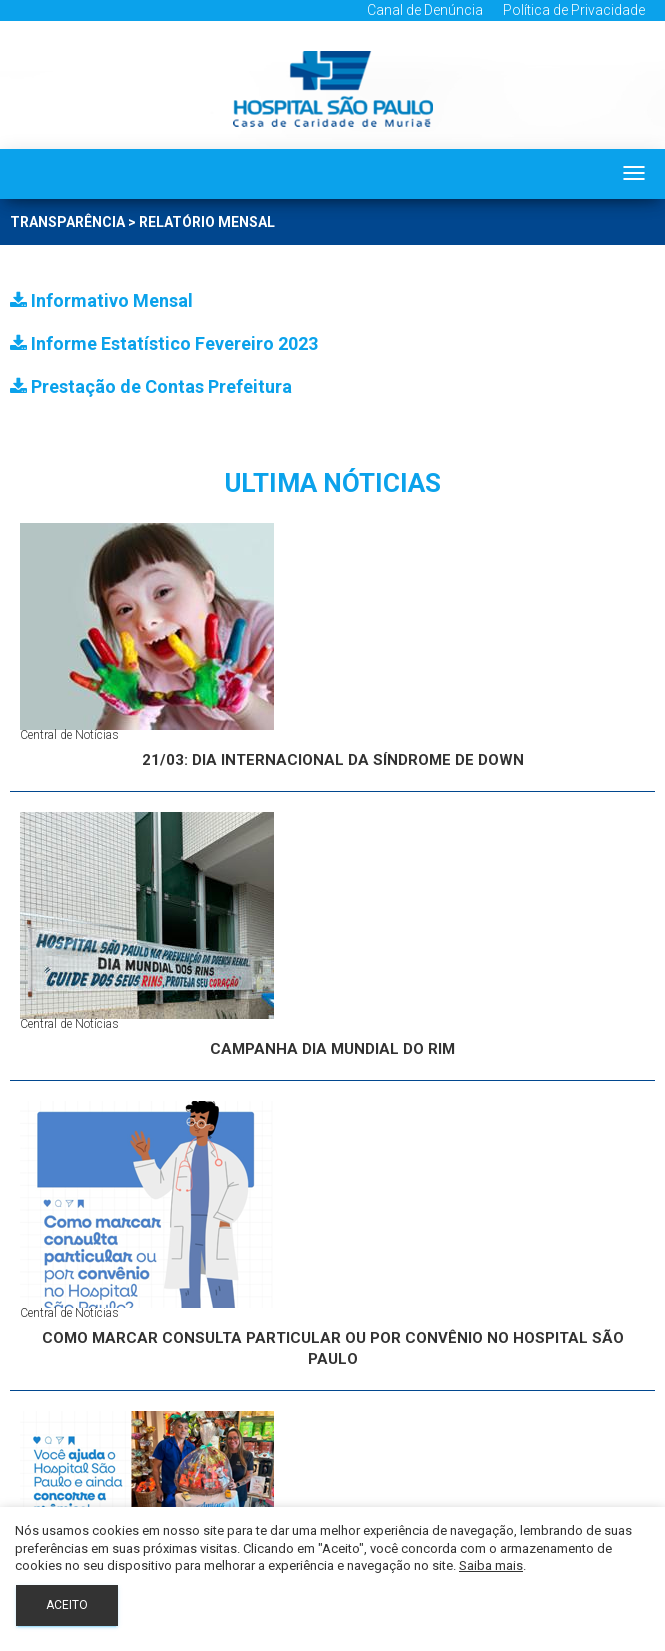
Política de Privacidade (574, 10)
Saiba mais (491, 1565)
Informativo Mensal (101, 300)
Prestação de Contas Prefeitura (151, 386)
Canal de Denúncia (425, 10)
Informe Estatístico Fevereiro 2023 (164, 343)
